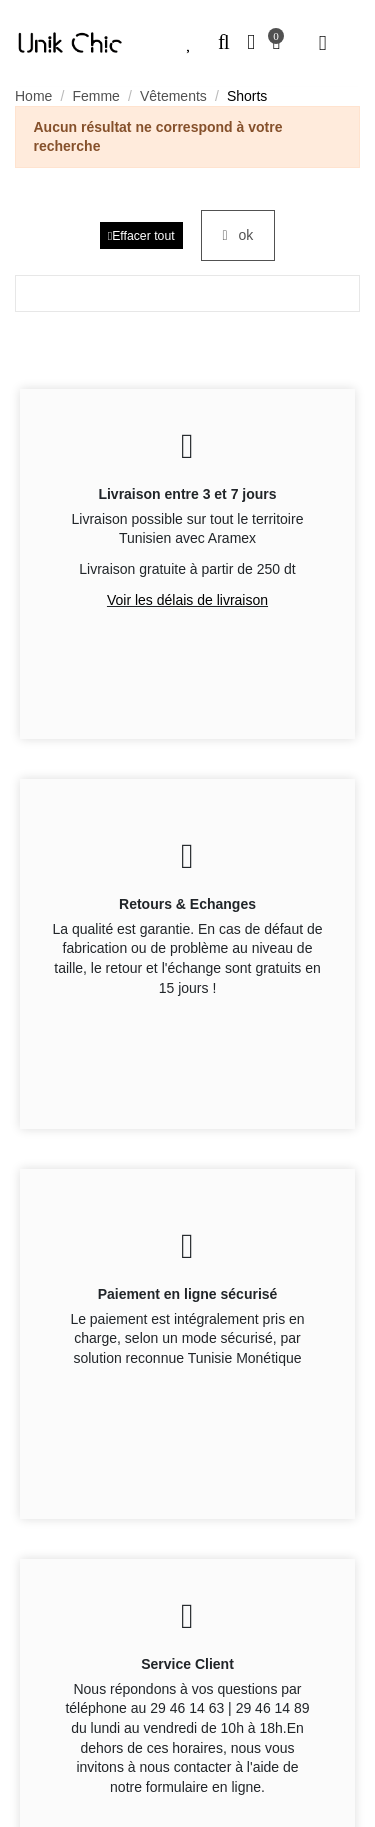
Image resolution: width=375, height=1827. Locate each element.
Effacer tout (141, 236)
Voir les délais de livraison (187, 600)
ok (238, 235)
